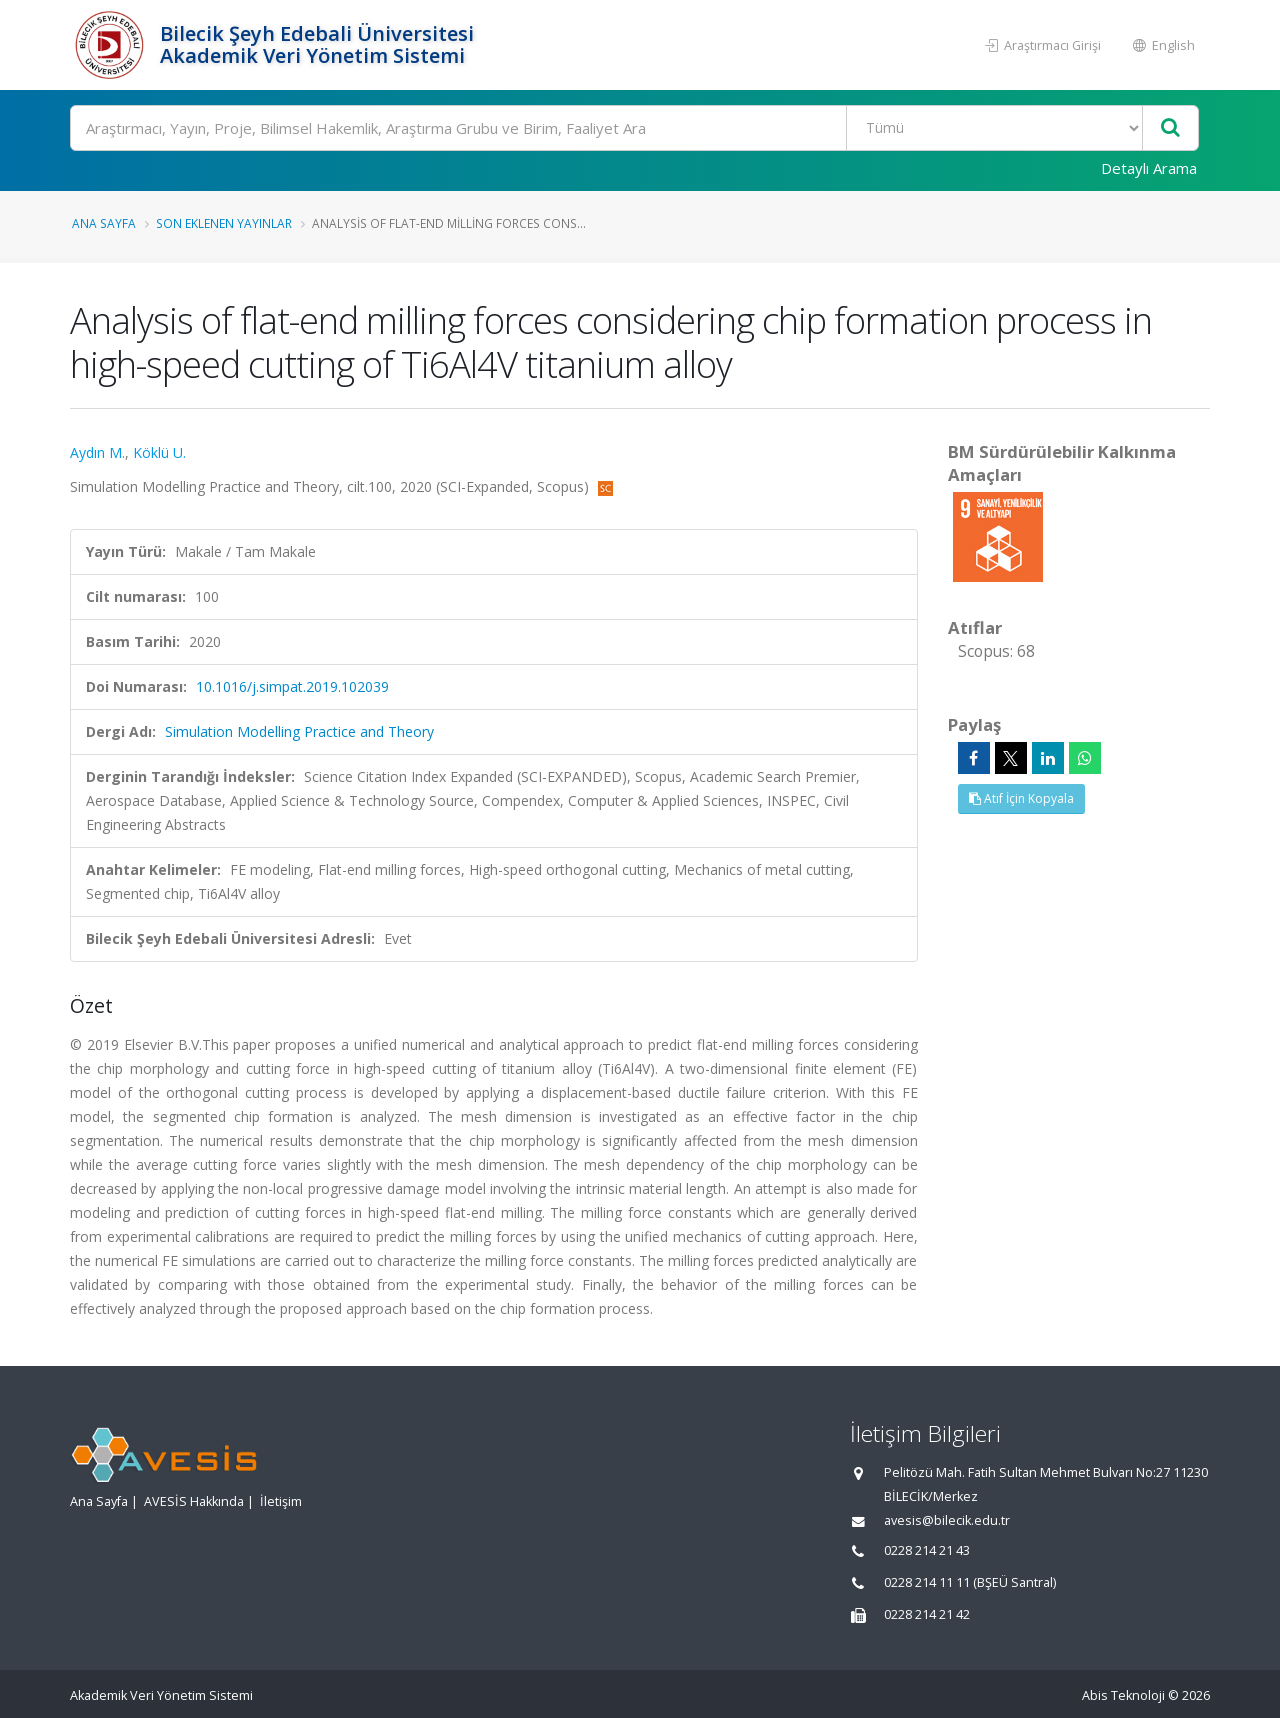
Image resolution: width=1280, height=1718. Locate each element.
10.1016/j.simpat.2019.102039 (292, 686)
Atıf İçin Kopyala (1021, 798)
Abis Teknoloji (1123, 1695)
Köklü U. (159, 452)
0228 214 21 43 (927, 1550)
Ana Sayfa (104, 223)
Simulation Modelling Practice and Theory (299, 731)
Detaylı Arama (1149, 168)
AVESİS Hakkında (194, 1501)
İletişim (281, 1501)
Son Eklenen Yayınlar (224, 223)
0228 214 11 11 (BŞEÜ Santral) (970, 1582)
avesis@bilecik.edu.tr (947, 1520)
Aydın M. (97, 452)
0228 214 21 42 (927, 1614)
